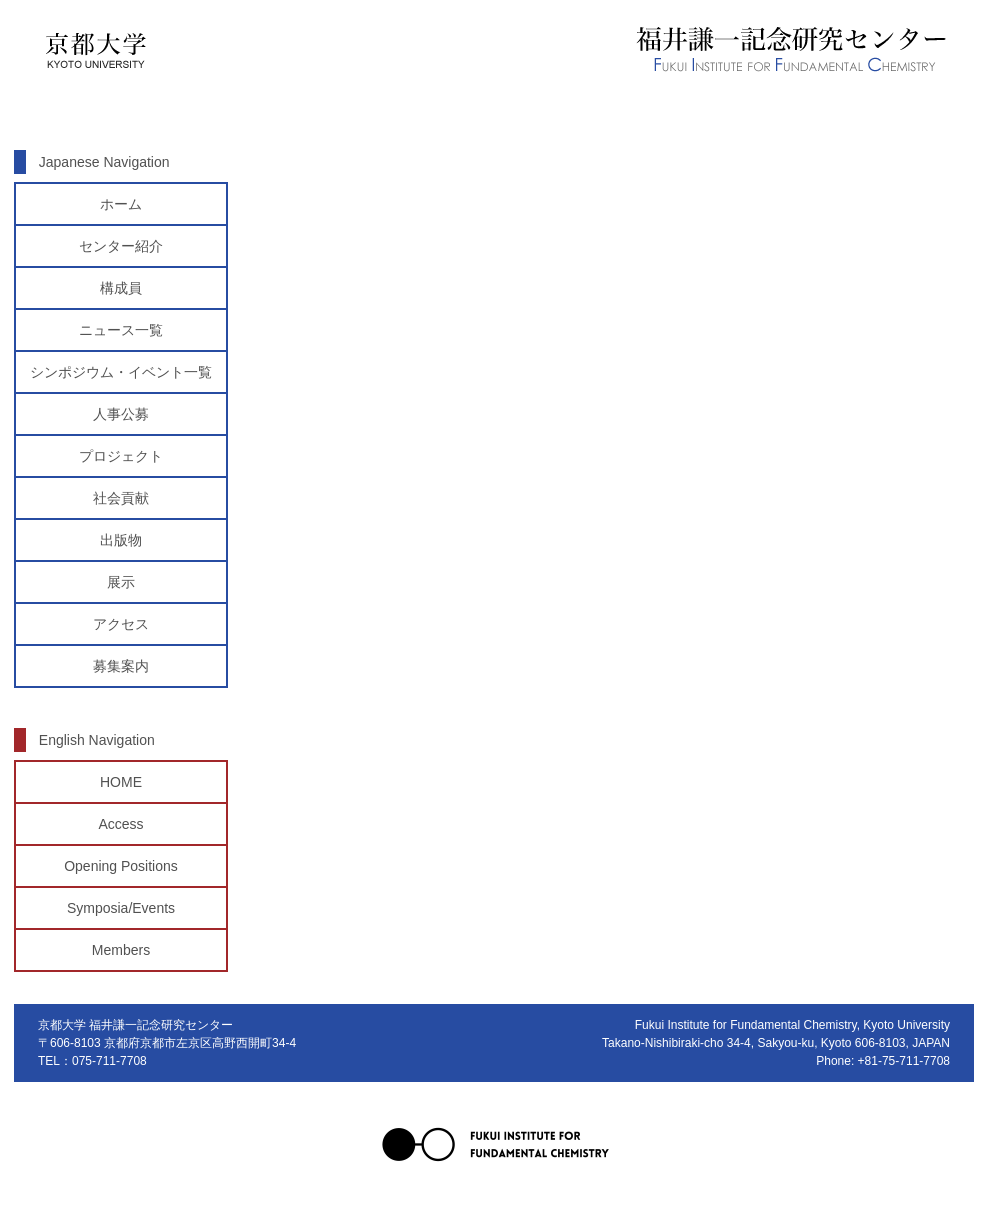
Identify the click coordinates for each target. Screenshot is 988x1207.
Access (120, 824)
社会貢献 (121, 498)
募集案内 (121, 666)
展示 (121, 582)
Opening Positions (121, 866)
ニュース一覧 (121, 330)
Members (121, 950)
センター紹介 (121, 246)
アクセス (121, 624)
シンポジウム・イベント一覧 (121, 372)
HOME (121, 782)
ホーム (121, 204)
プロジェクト (121, 456)
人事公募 (121, 414)
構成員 (121, 288)
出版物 (121, 540)
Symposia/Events (121, 908)
